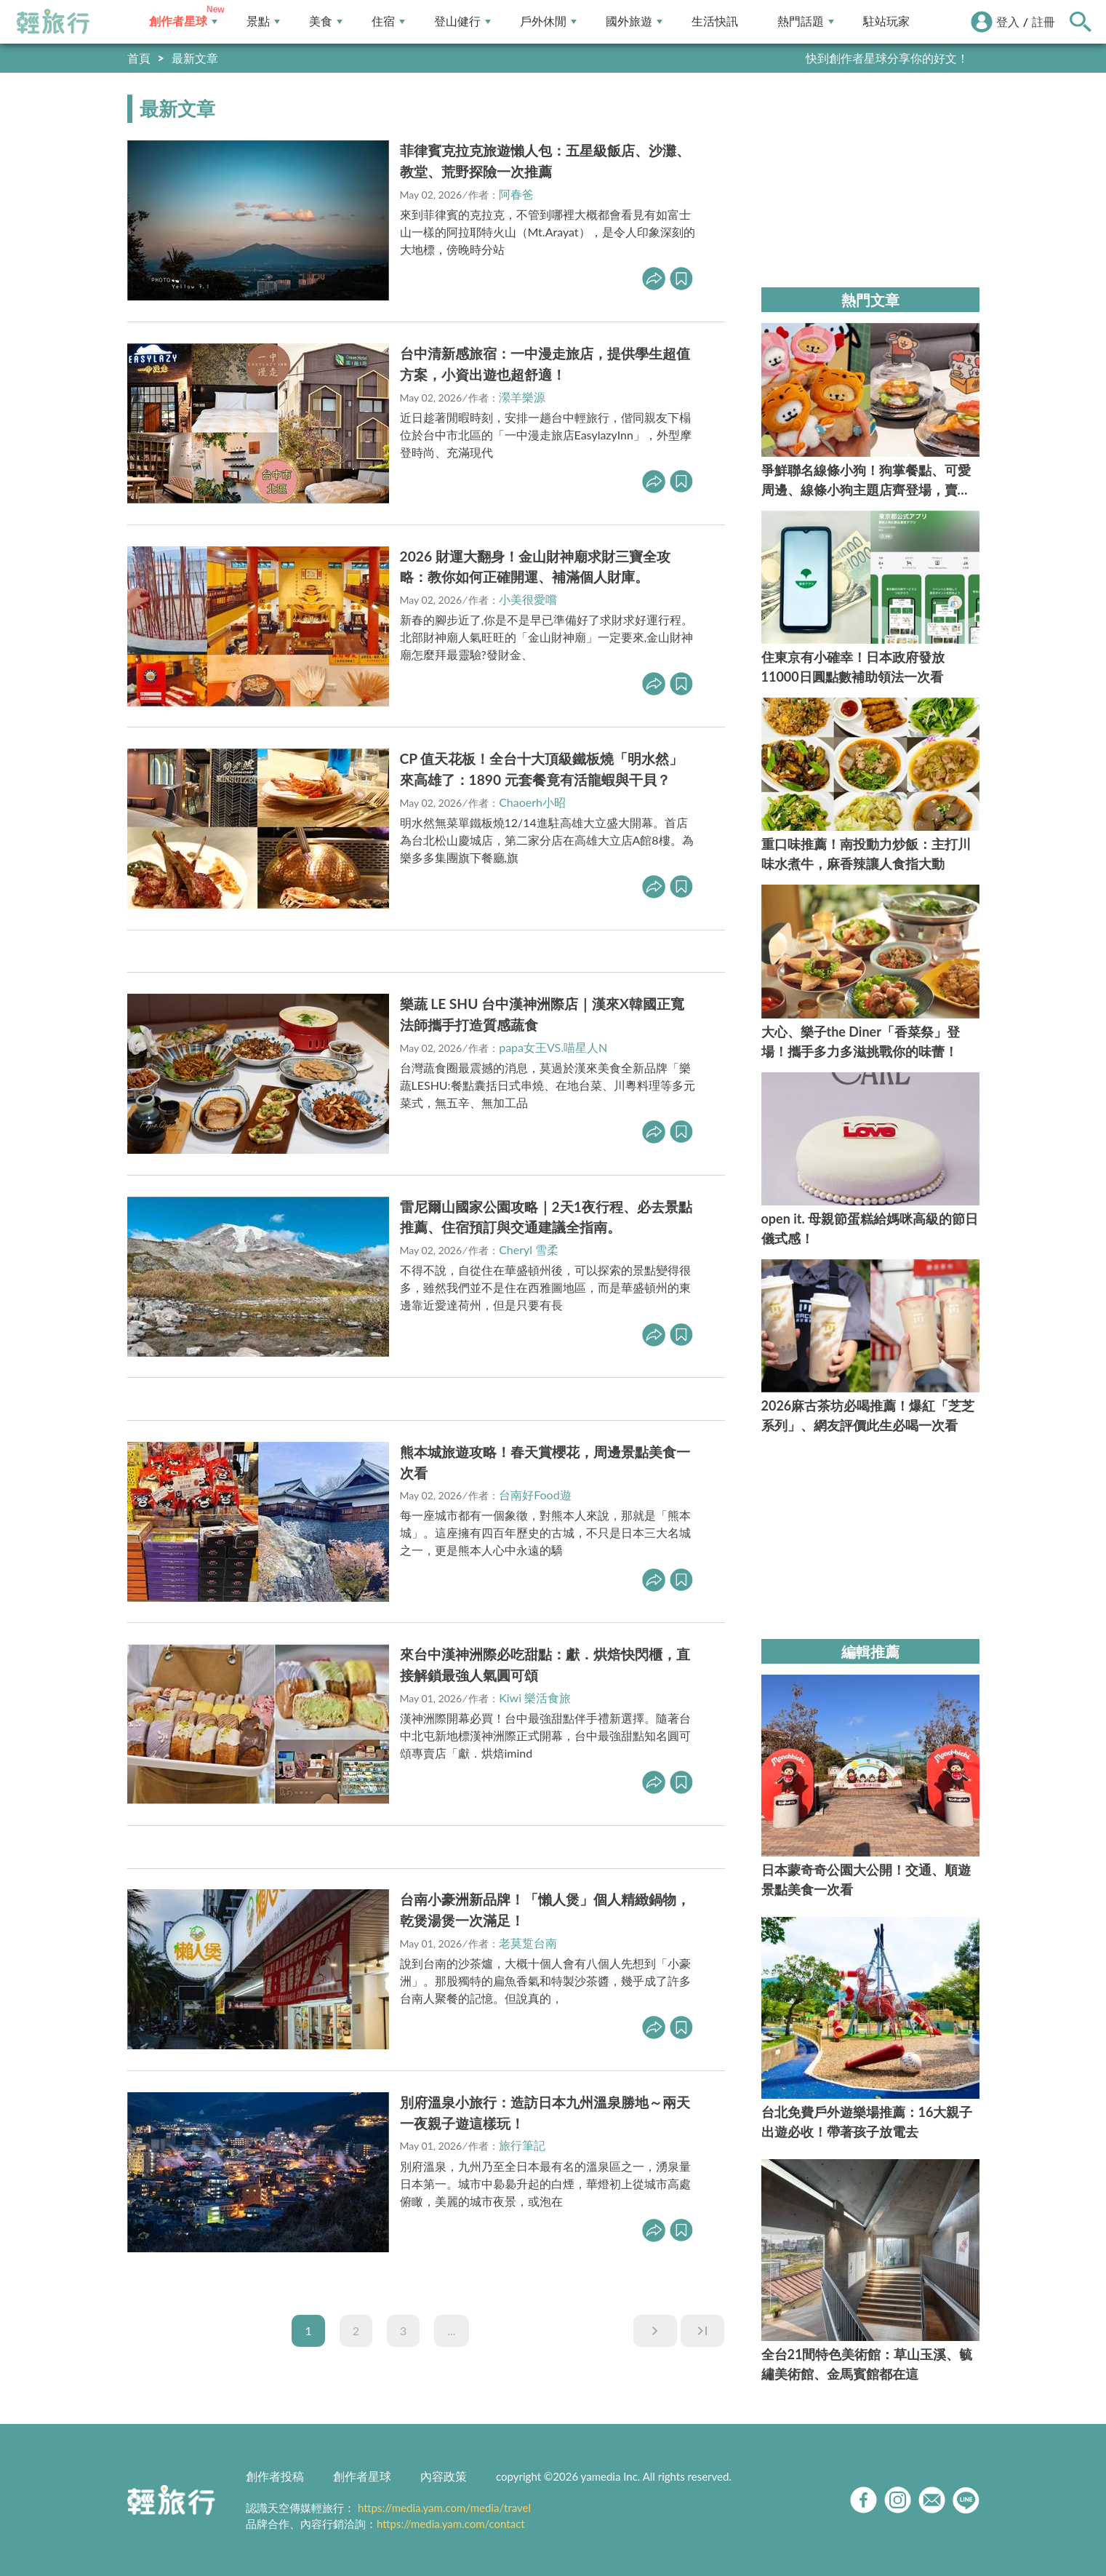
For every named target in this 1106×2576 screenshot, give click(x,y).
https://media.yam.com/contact (451, 2523)
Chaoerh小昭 (532, 802)
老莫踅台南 (528, 1943)
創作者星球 (183, 21)
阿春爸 (516, 194)
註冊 (1043, 21)
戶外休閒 (548, 21)
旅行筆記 (522, 2145)
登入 (1007, 21)
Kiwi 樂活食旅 (535, 1697)
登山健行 (462, 21)
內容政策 (443, 2476)
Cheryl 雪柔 (528, 1249)
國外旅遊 (634, 21)
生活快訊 (715, 21)
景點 (263, 21)
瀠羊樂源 (522, 397)
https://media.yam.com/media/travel (444, 2507)
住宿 (388, 21)
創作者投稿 (275, 2476)
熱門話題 (805, 21)
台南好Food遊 (535, 1495)
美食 (325, 21)
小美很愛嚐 (528, 599)
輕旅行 (53, 22)
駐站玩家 (886, 21)
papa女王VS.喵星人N (553, 1047)
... (451, 2330)
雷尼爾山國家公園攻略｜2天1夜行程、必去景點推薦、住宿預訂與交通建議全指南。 (546, 1217)
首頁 (139, 58)
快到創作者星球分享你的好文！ (887, 58)
